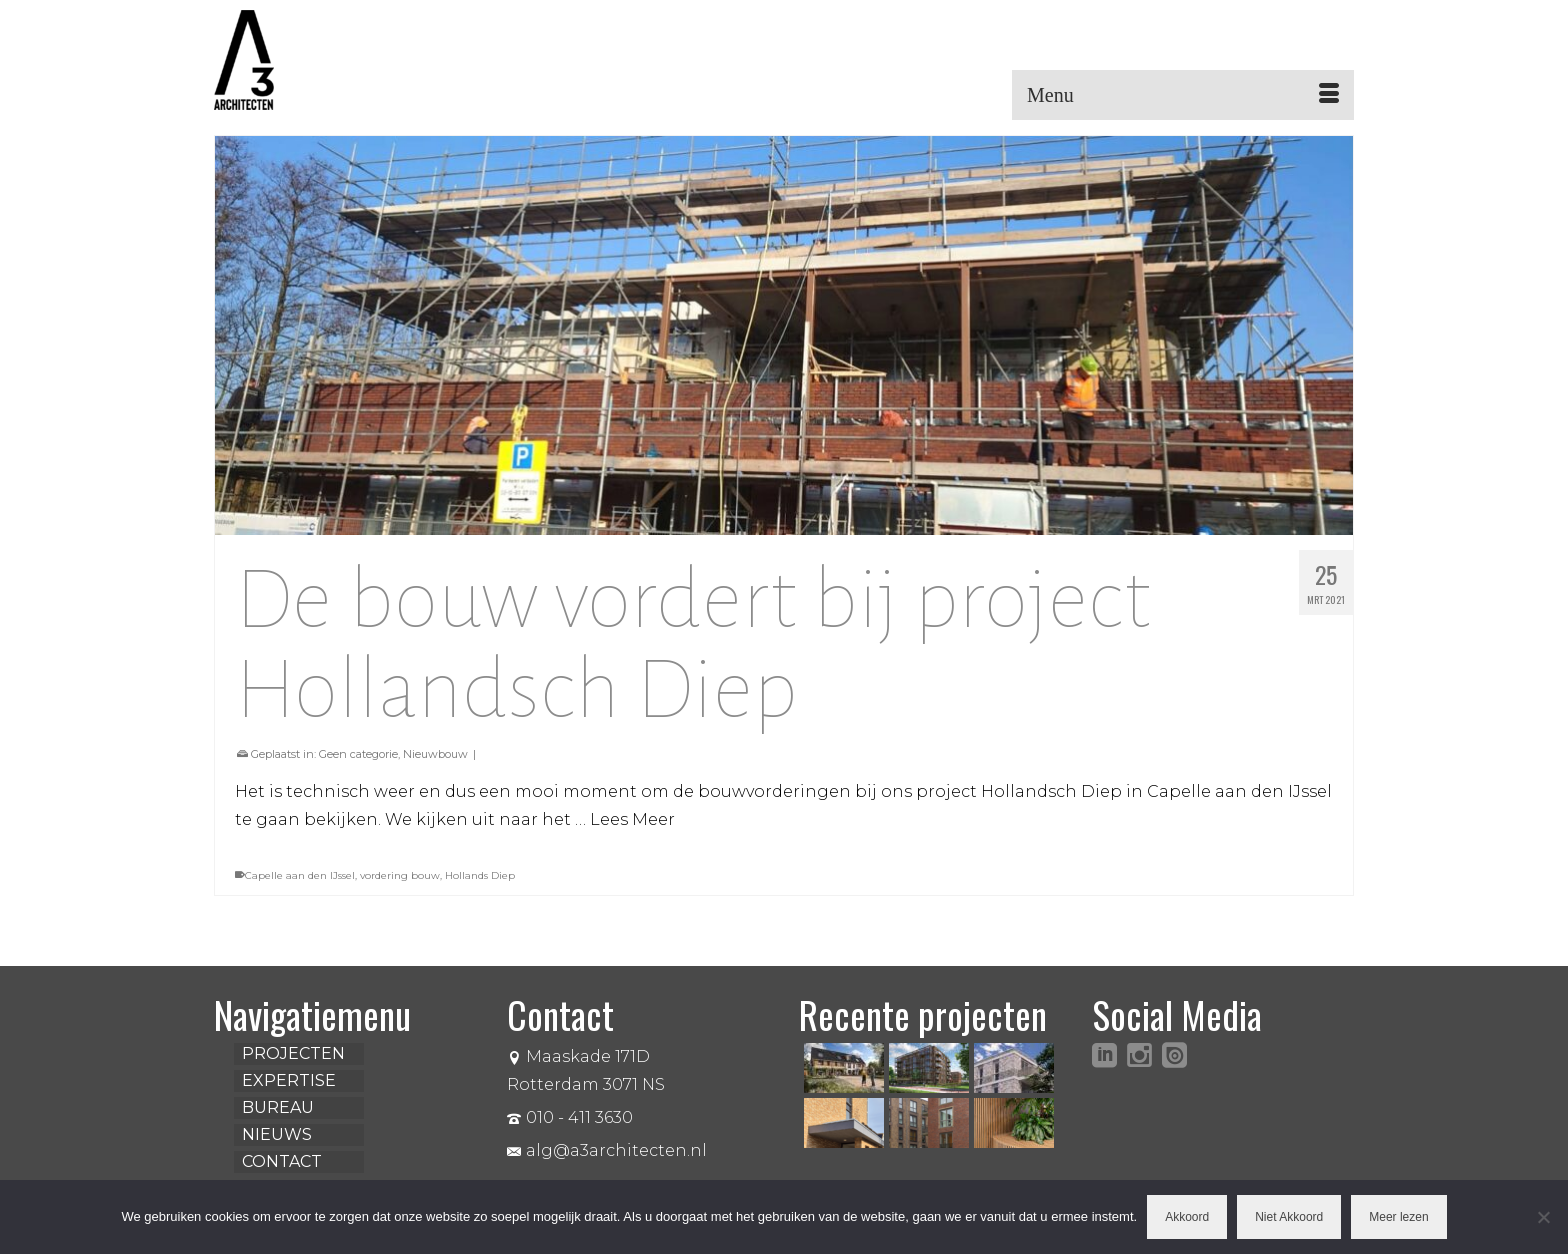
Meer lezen (1398, 1217)
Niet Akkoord (1289, 1217)
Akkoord (1187, 1217)
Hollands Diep (480, 875)
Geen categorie (358, 754)
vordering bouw (400, 875)
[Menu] (1183, 95)
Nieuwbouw (435, 754)
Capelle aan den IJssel (300, 875)
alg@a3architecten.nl (607, 1150)
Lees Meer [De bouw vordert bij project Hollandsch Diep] (632, 819)
